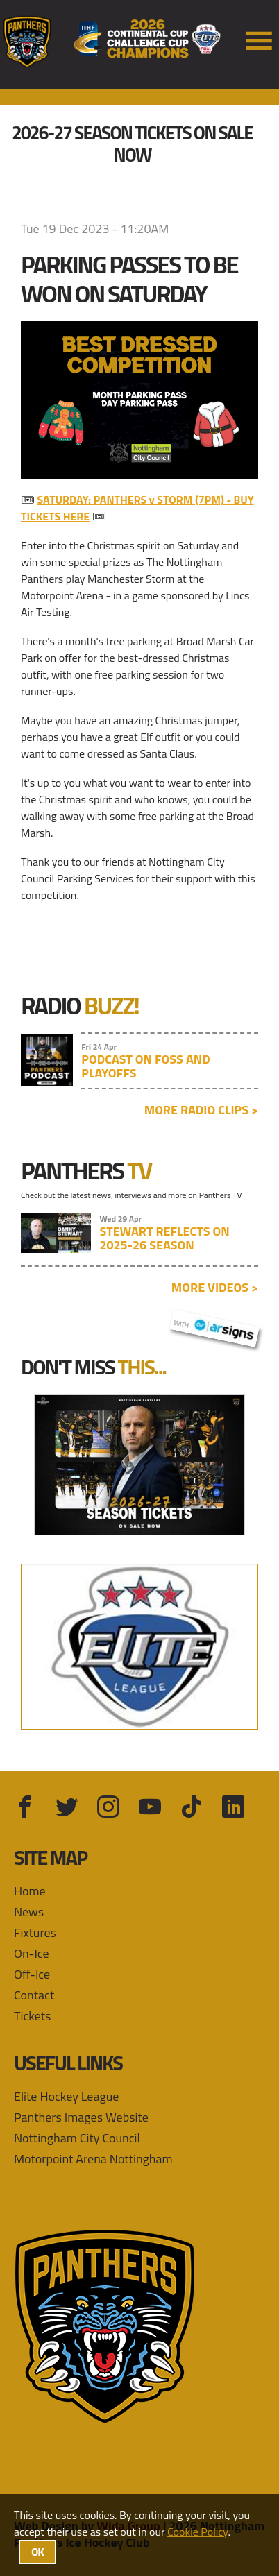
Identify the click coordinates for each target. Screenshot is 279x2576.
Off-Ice (32, 1974)
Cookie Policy (197, 2531)
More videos (214, 1287)
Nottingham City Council (77, 2138)
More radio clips (201, 1109)
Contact (34, 1995)
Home (30, 1891)
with (214, 1326)
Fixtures (35, 1932)
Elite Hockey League (66, 2096)
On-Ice (31, 1953)
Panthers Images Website (81, 2117)
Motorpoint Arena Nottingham (93, 2158)
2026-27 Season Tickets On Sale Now (132, 144)
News (29, 1911)
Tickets (32, 2015)
